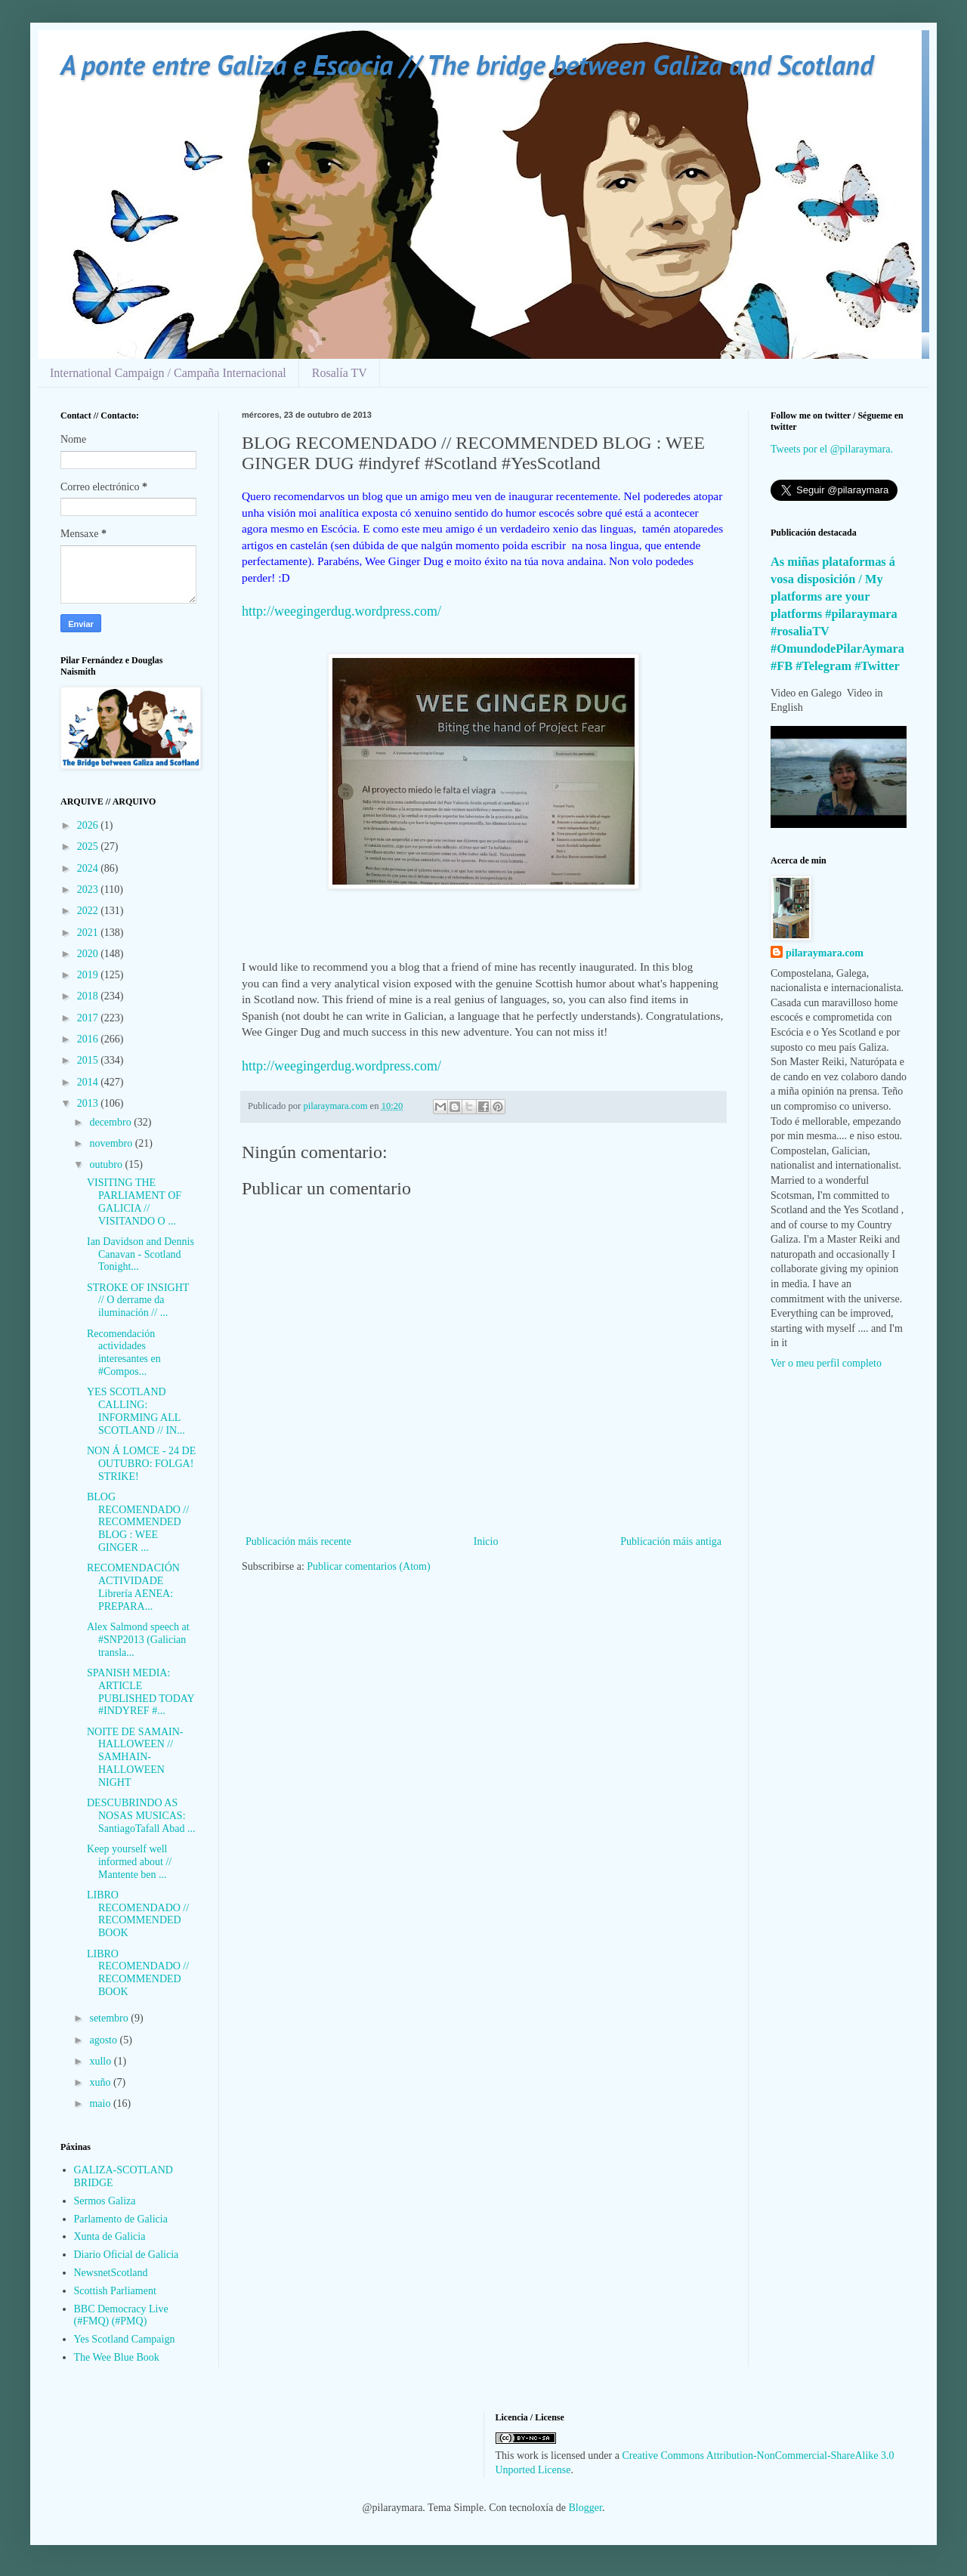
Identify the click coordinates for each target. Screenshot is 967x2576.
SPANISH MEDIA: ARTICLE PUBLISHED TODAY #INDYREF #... (140, 1691)
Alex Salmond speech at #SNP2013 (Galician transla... (138, 1639)
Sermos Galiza (105, 2201)
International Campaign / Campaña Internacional (168, 372)
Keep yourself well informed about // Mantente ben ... (129, 1861)
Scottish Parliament (115, 2290)
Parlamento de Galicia (121, 2219)
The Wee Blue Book (116, 2357)
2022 (89, 910)
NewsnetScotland (111, 2272)
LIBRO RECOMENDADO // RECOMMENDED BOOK (138, 1913)
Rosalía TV (339, 372)
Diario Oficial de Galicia (126, 2254)
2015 (89, 1060)
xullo (101, 2061)
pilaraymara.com (825, 953)
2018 (89, 996)
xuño (101, 2082)
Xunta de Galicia (110, 2236)
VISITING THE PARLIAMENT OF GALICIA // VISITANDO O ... (134, 1201)
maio (101, 2103)
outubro (107, 1164)
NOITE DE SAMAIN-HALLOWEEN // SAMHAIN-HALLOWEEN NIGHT (135, 1757)
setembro (110, 2018)
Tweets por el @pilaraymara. (832, 449)
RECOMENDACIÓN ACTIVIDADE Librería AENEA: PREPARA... (133, 1586)
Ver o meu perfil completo (826, 1363)
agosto (104, 2040)
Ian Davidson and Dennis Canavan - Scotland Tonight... (140, 1254)
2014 (89, 1082)
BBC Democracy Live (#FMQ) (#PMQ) (121, 2315)
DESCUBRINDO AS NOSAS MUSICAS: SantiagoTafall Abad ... (141, 1815)
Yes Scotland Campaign (124, 2339)
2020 (89, 953)
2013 (89, 1103)
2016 (89, 1039)
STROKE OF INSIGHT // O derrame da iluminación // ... (138, 1300)
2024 (89, 868)
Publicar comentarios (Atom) (368, 1566)
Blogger (585, 2507)
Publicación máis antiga (670, 1541)
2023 (89, 889)
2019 (89, 975)
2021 (89, 932)
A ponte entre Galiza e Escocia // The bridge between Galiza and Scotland (466, 64)
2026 (89, 825)
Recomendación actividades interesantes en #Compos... (124, 1352)
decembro (111, 1122)
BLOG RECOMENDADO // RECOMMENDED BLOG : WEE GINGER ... (138, 1522)
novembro (111, 1143)
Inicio (486, 1541)
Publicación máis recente (298, 1541)
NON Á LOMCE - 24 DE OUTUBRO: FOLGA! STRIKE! (141, 1463)
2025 (89, 846)
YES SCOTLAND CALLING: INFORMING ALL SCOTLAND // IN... (136, 1410)
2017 (89, 1018)
